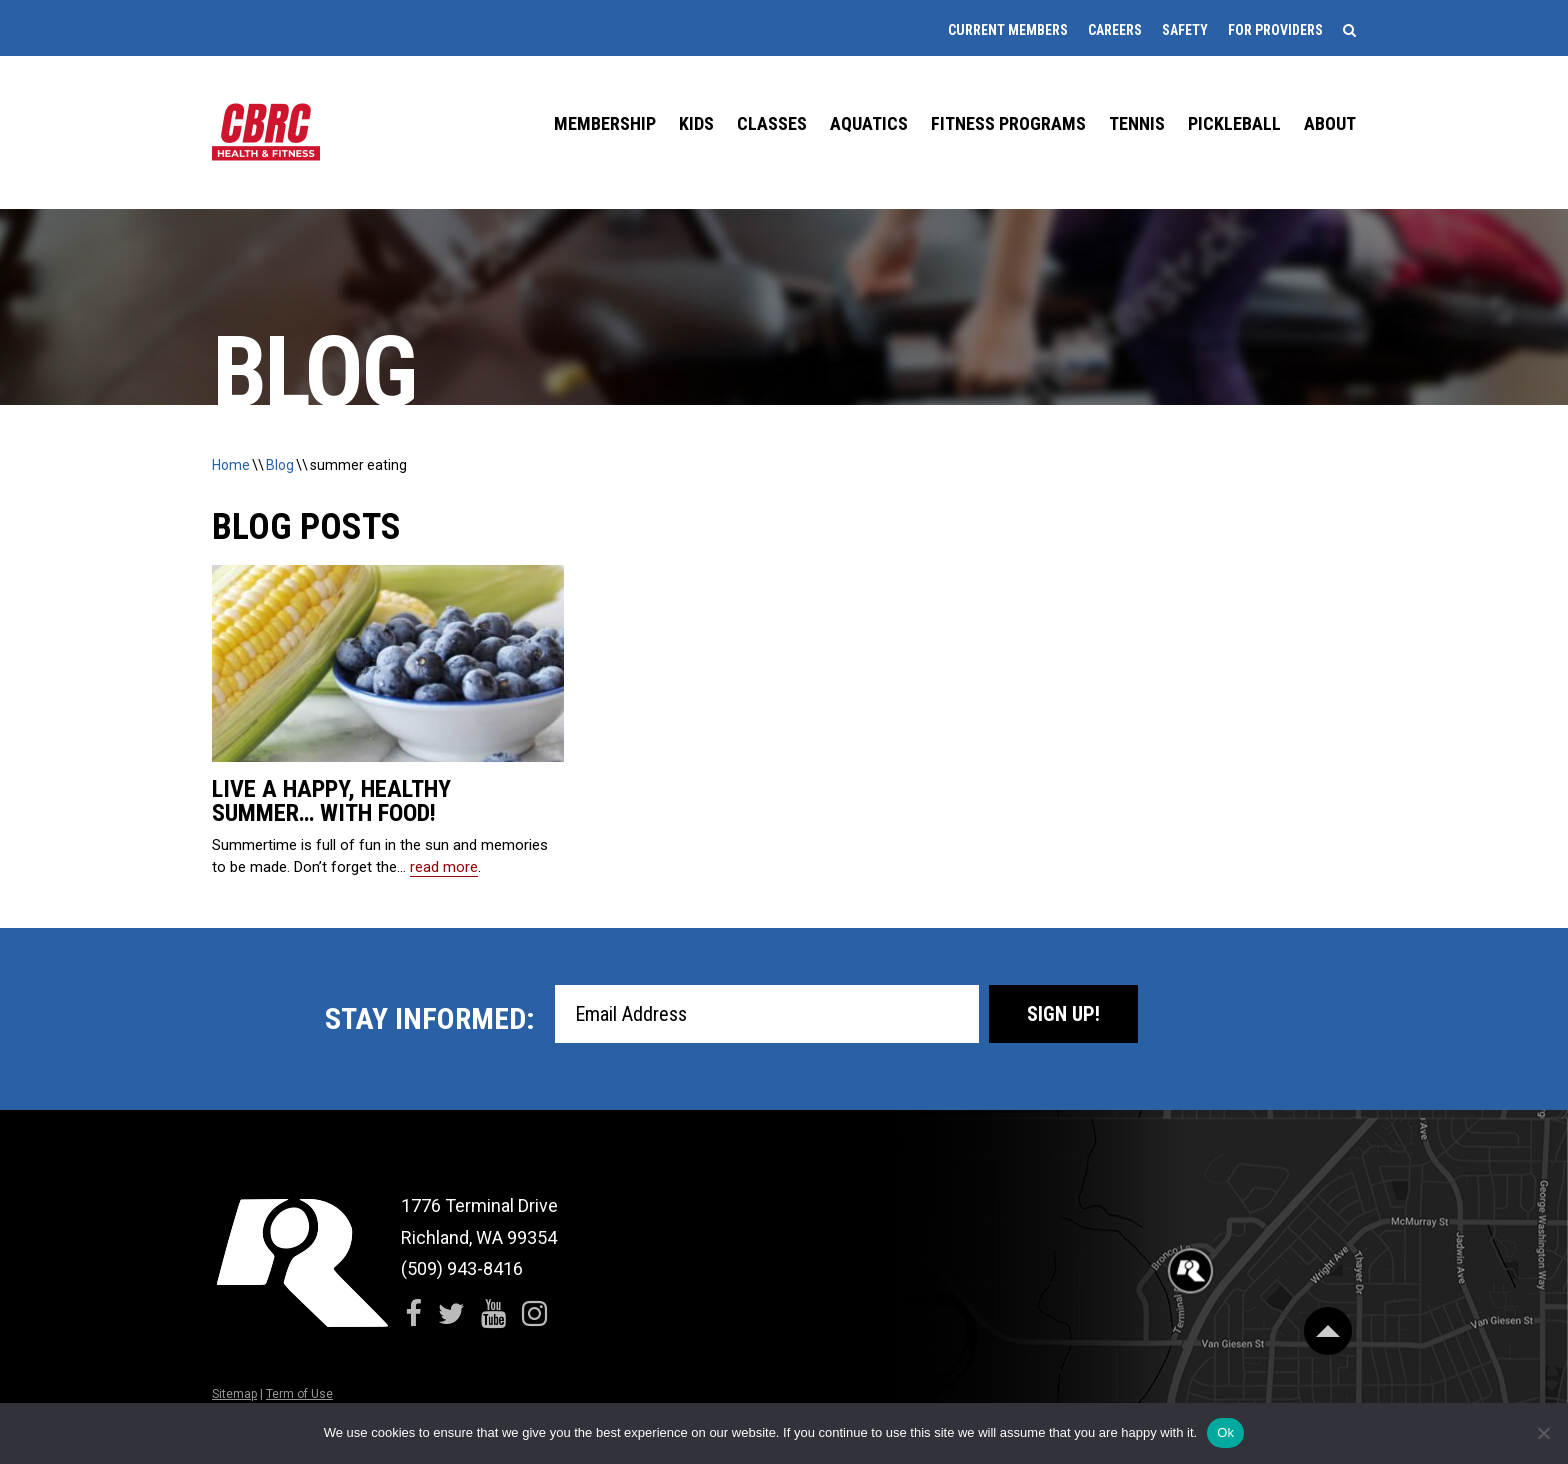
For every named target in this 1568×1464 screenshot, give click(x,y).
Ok (1225, 1432)
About (1330, 123)
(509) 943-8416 (462, 1268)
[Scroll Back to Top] (1328, 1331)
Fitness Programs (1008, 123)
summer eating (358, 465)
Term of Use (299, 1394)
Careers (1115, 30)
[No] (1543, 1433)
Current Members (1008, 30)
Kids (696, 123)
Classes (772, 123)
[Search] (1349, 30)
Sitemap (234, 1394)
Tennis (1137, 123)
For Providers (1275, 30)
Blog (280, 465)
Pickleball (1234, 123)
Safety (1185, 30)
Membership (605, 123)
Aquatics (869, 123)
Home (231, 465)
